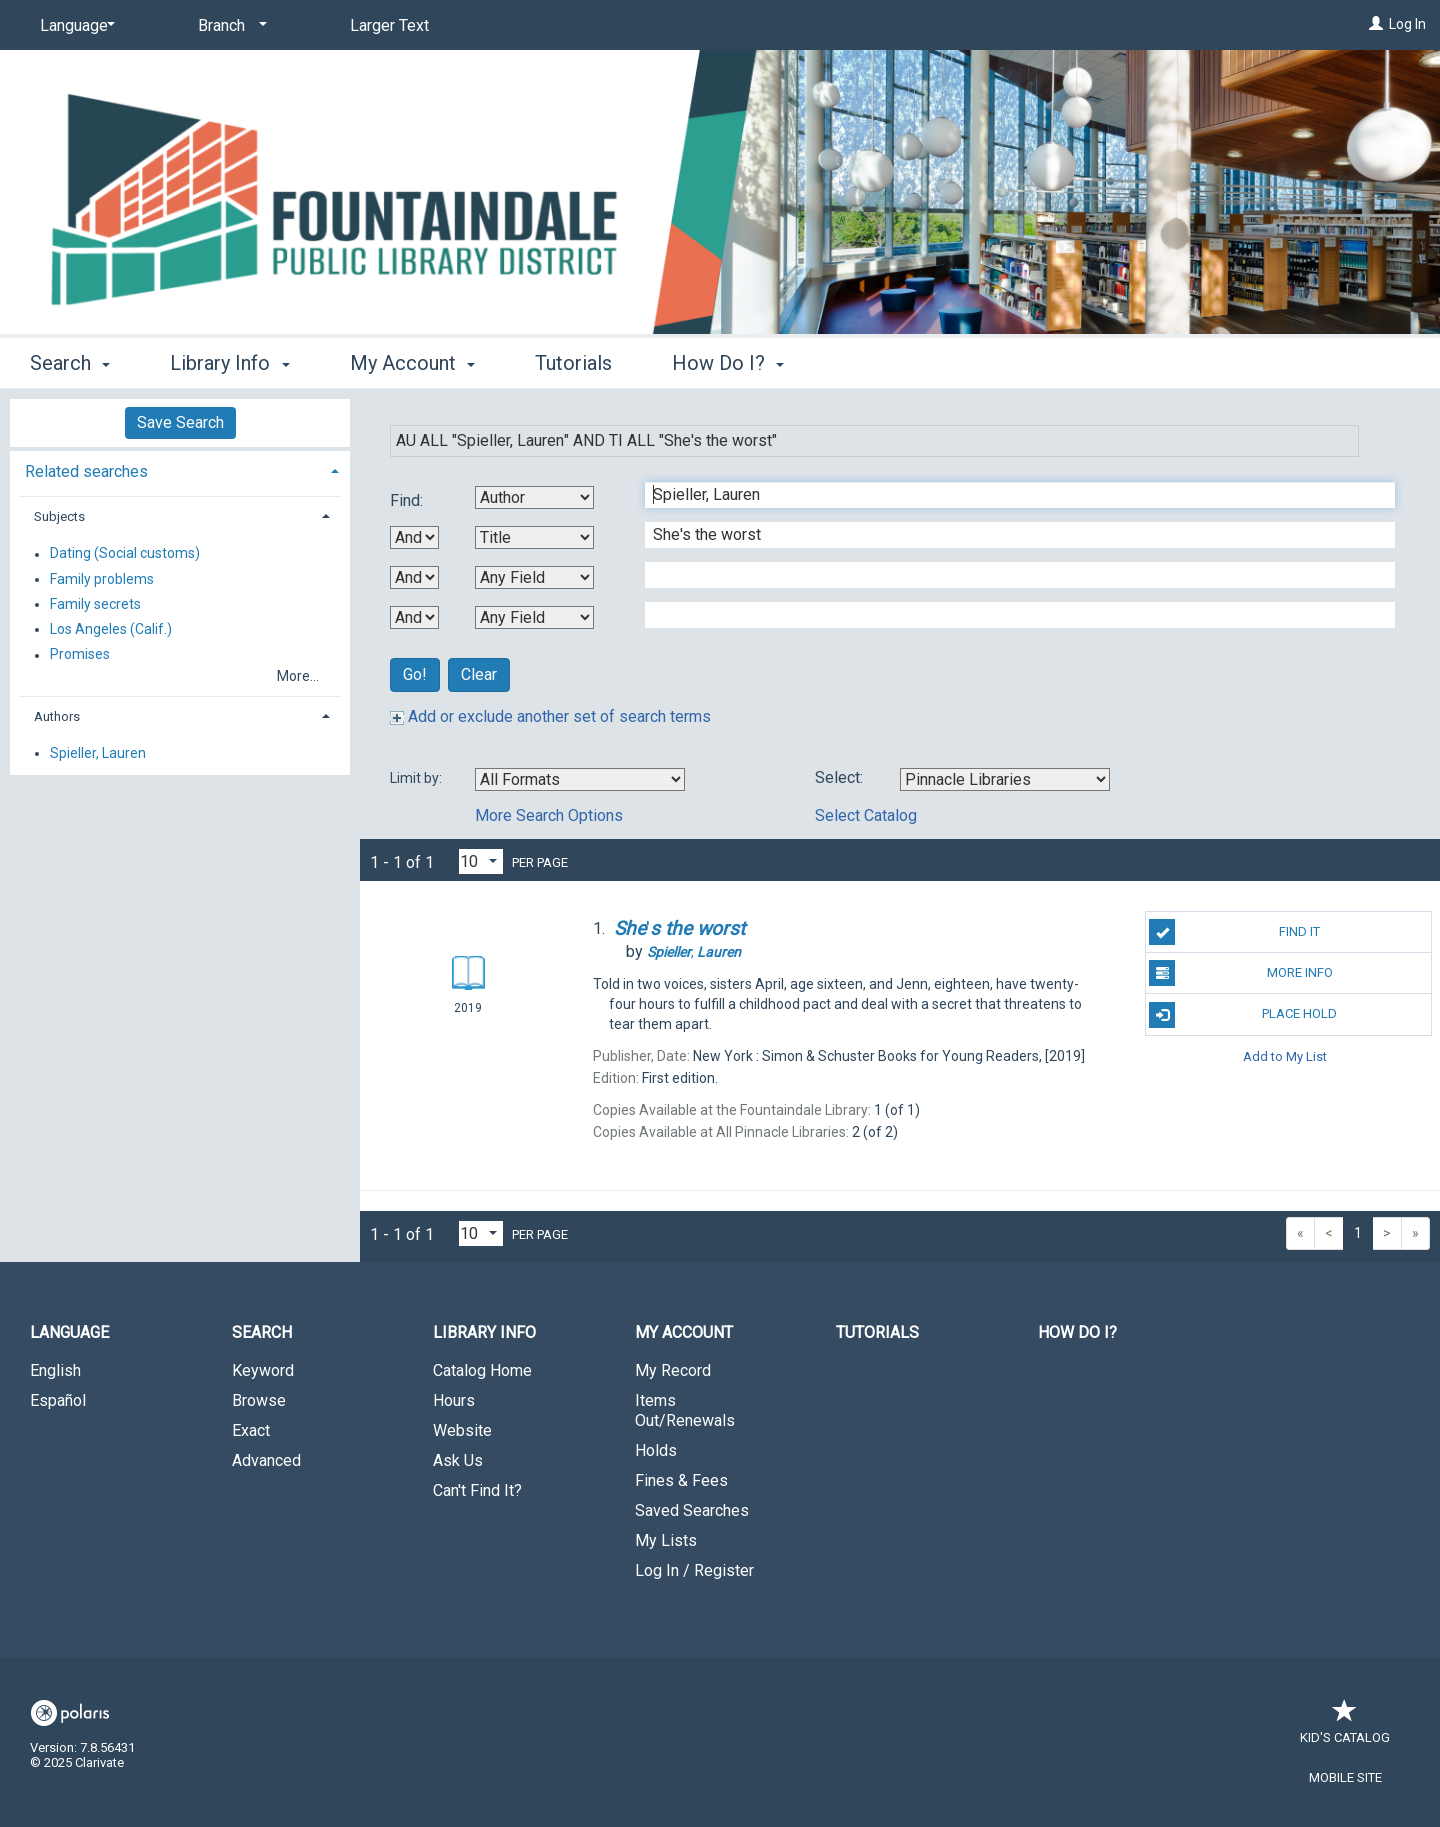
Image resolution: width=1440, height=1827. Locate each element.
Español (58, 1400)
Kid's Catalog (1345, 1727)
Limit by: (417, 778)
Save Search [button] (180, 422)
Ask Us (458, 1460)
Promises (80, 655)
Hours (454, 1400)
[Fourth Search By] (534, 617)
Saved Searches (692, 1510)
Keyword (263, 1370)
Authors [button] (57, 716)
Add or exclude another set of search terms (550, 716)
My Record (673, 1370)
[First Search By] (534, 497)
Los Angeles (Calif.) (111, 629)
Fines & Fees (681, 1480)
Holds (656, 1450)
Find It (1234, 932)
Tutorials (573, 363)
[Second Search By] (534, 537)
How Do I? (1077, 1332)
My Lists (666, 1540)
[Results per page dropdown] (481, 861)
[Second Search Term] (1009, 535)
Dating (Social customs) (125, 554)
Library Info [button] (229, 363)
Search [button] (70, 363)
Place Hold (1243, 1015)
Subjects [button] (59, 516)
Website (462, 1430)
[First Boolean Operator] (414, 537)
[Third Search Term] (1009, 575)
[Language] (74, 26)
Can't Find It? (477, 1490)
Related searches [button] (86, 471)
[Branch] (229, 26)
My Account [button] (412, 363)
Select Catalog (866, 815)
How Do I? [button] (728, 363)
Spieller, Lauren (98, 753)
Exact (251, 1430)
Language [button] (69, 1332)
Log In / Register (694, 1570)
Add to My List (1285, 1056)
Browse (259, 1400)
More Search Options (549, 815)
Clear (479, 674)
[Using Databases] (1005, 779)
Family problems (102, 579)
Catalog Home (482, 1370)
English (55, 1370)
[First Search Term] (1009, 495)
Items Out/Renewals (685, 1410)
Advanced (266, 1460)
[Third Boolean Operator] (414, 617)
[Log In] (1376, 24)
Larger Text (389, 25)
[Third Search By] (534, 577)
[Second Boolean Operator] (414, 577)
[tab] (180, 469)
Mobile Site (1345, 1777)
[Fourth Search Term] (1009, 615)
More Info (1240, 973)
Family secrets (95, 604)
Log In (1407, 24)
